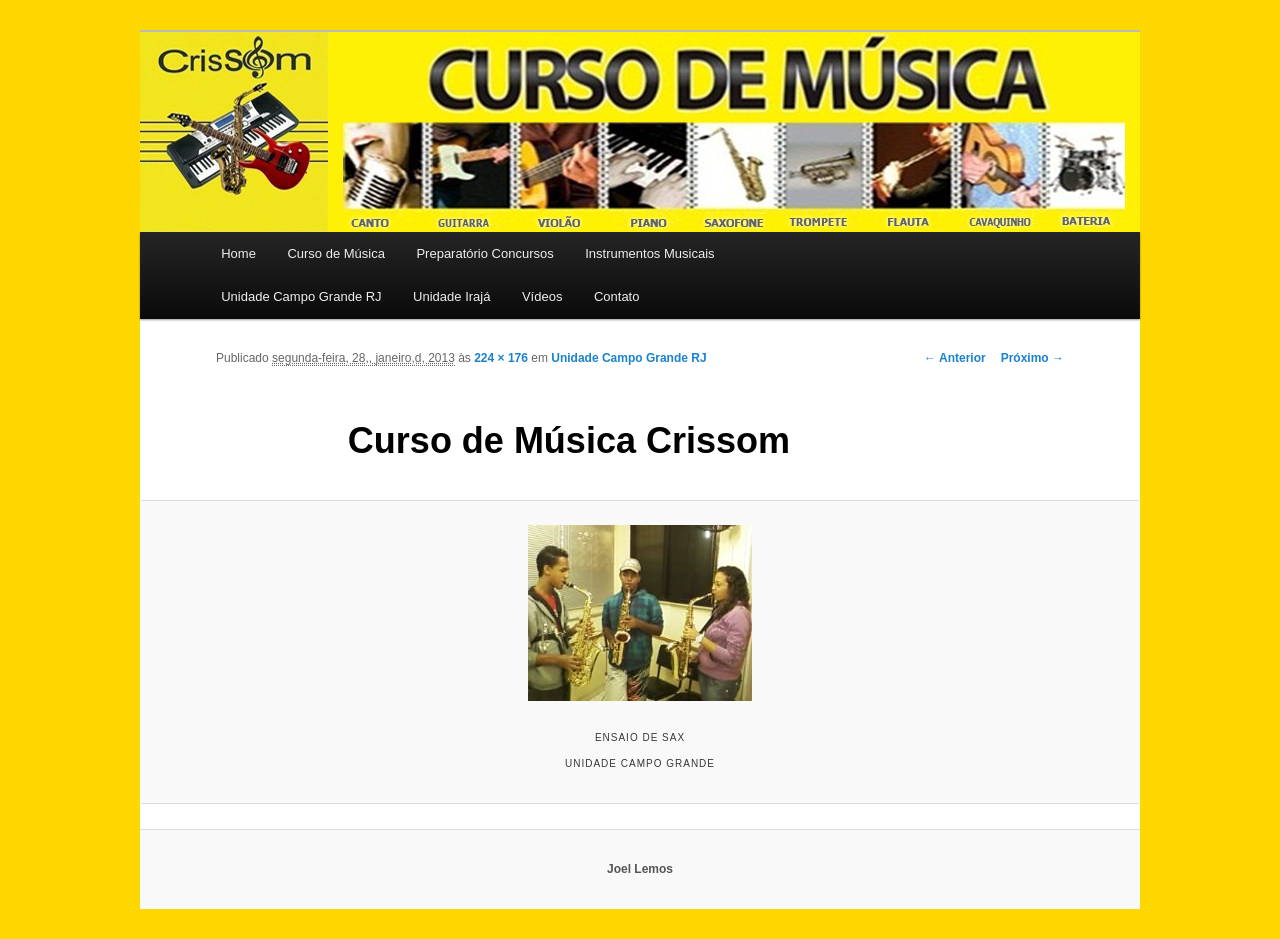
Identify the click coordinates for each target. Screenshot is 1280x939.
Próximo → (1032, 358)
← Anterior (955, 358)
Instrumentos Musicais (649, 253)
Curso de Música (336, 253)
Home (238, 253)
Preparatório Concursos (484, 253)
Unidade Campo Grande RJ (301, 296)
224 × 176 (501, 358)
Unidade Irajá (451, 296)
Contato (617, 296)
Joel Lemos (640, 869)
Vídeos (542, 296)
